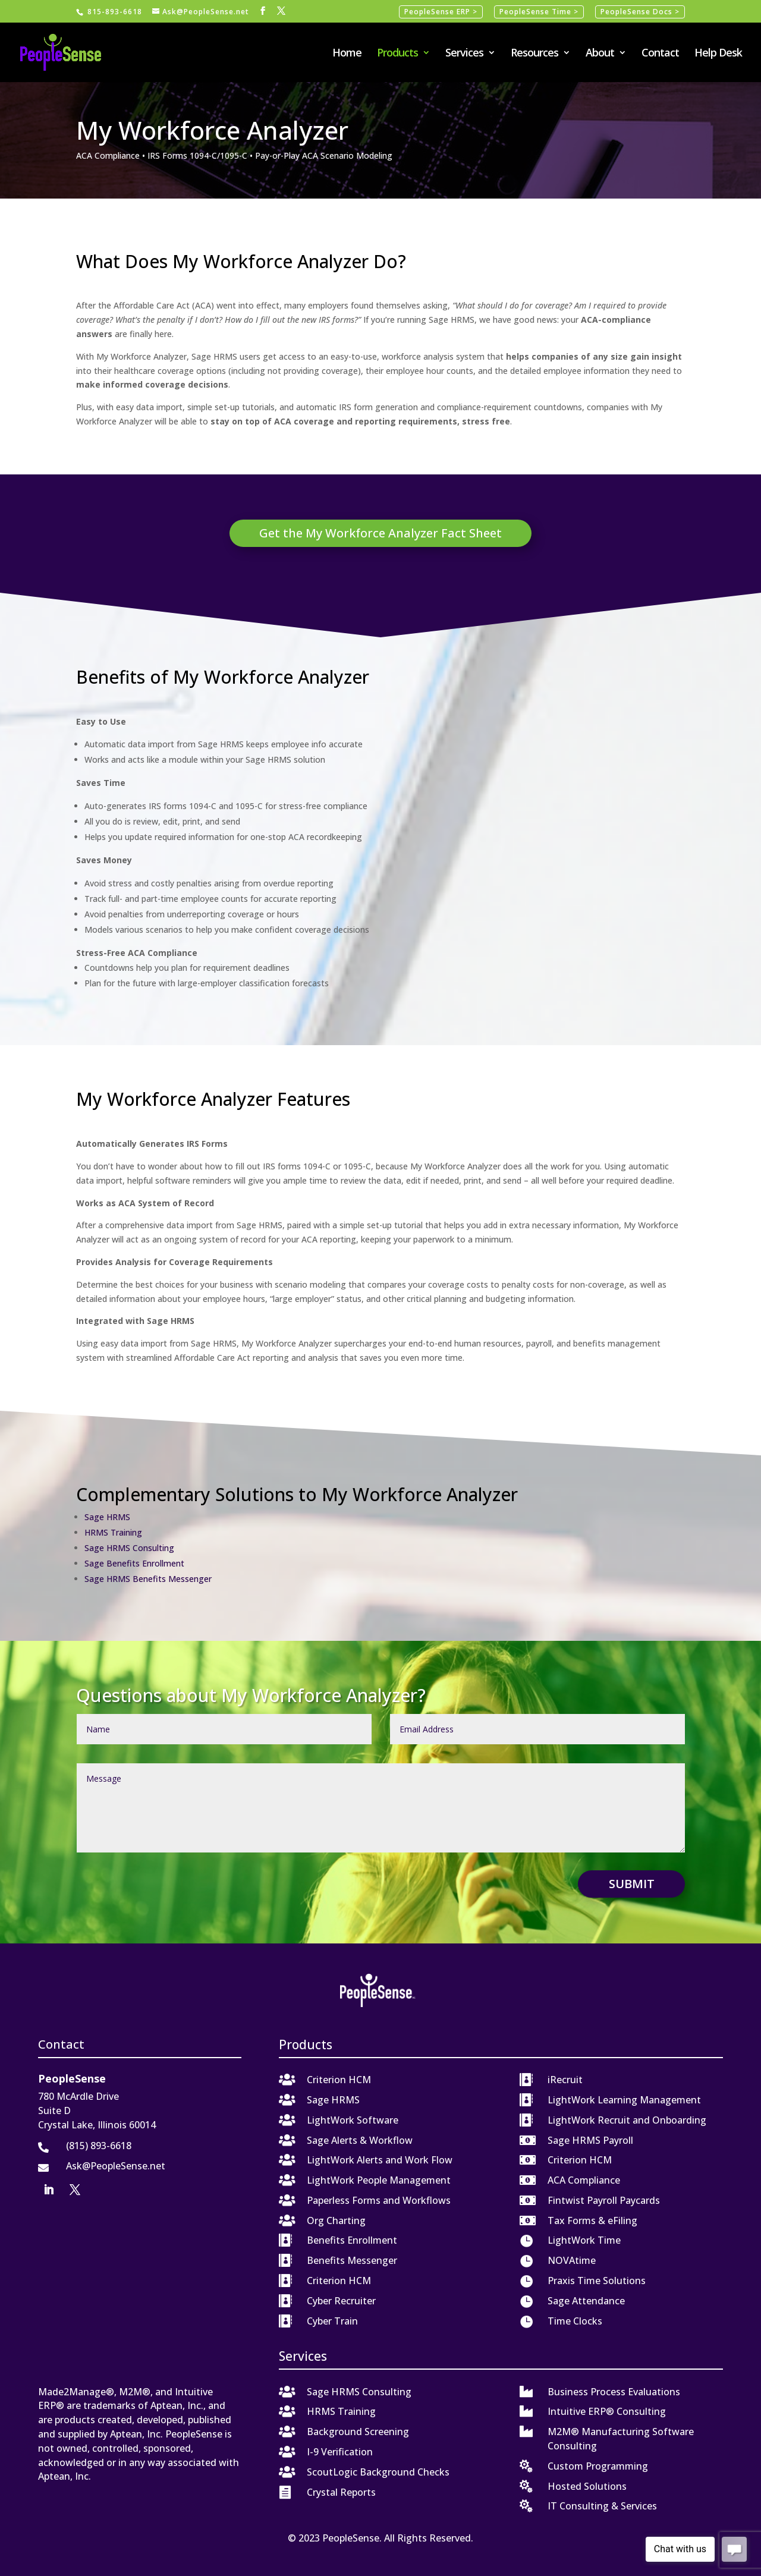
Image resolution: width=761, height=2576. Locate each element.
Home (346, 53)
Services (464, 53)
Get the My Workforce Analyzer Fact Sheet (380, 533)
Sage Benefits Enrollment (134, 1563)
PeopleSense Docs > (640, 12)
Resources (534, 53)
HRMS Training (113, 1532)
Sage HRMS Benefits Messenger (148, 1578)
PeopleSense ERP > (440, 12)
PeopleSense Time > (538, 12)
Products (397, 53)
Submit (632, 1884)
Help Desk (718, 53)
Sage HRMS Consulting (129, 1547)
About (600, 53)
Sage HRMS (107, 1517)
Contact (660, 53)
